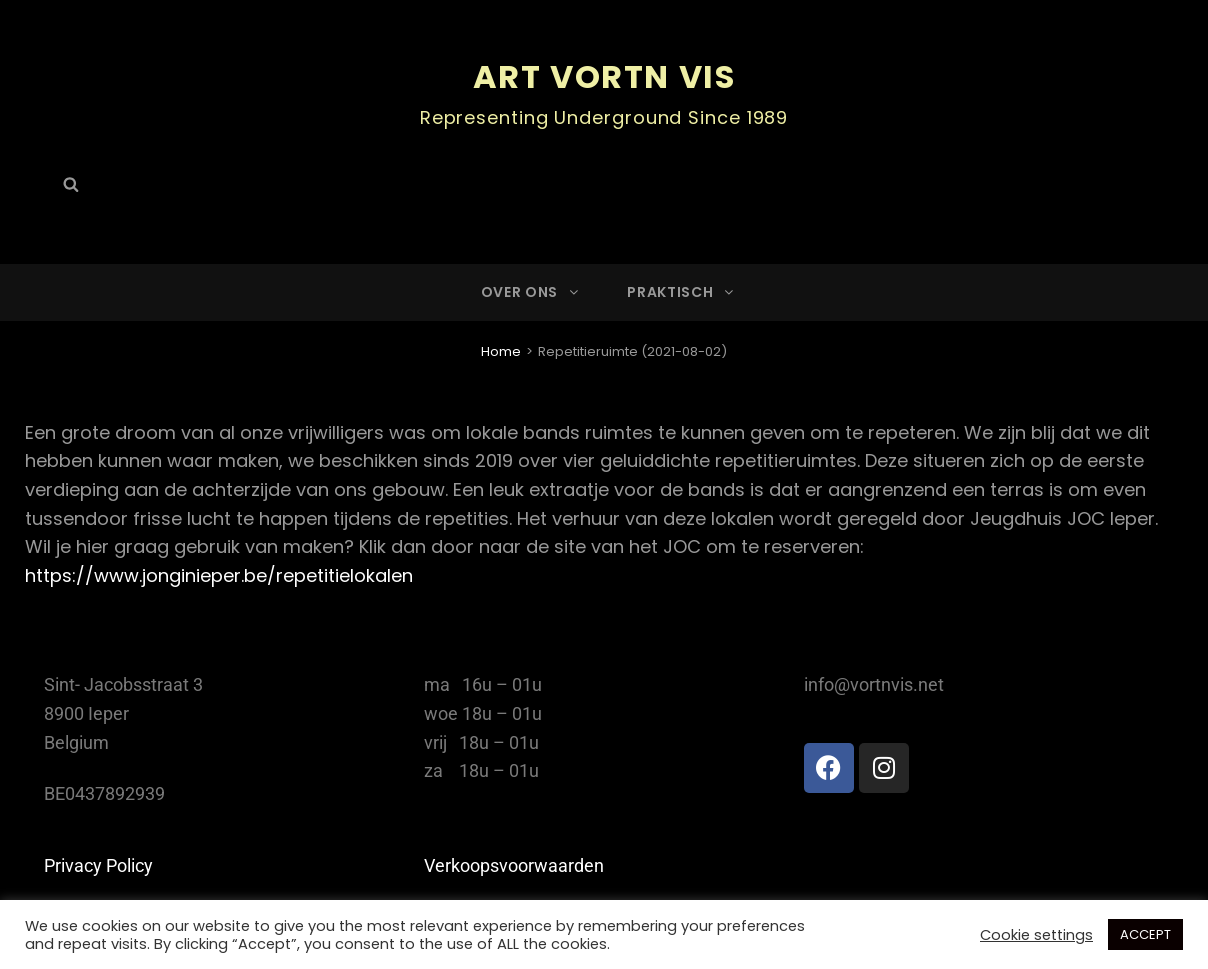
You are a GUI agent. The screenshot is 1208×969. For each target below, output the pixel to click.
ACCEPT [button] (1145, 934)
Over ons (531, 292)
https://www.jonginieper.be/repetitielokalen (219, 575)
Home (501, 351)
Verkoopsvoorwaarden (514, 865)
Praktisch (681, 292)
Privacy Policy (98, 865)
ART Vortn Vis (604, 76)
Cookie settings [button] (1036, 935)
